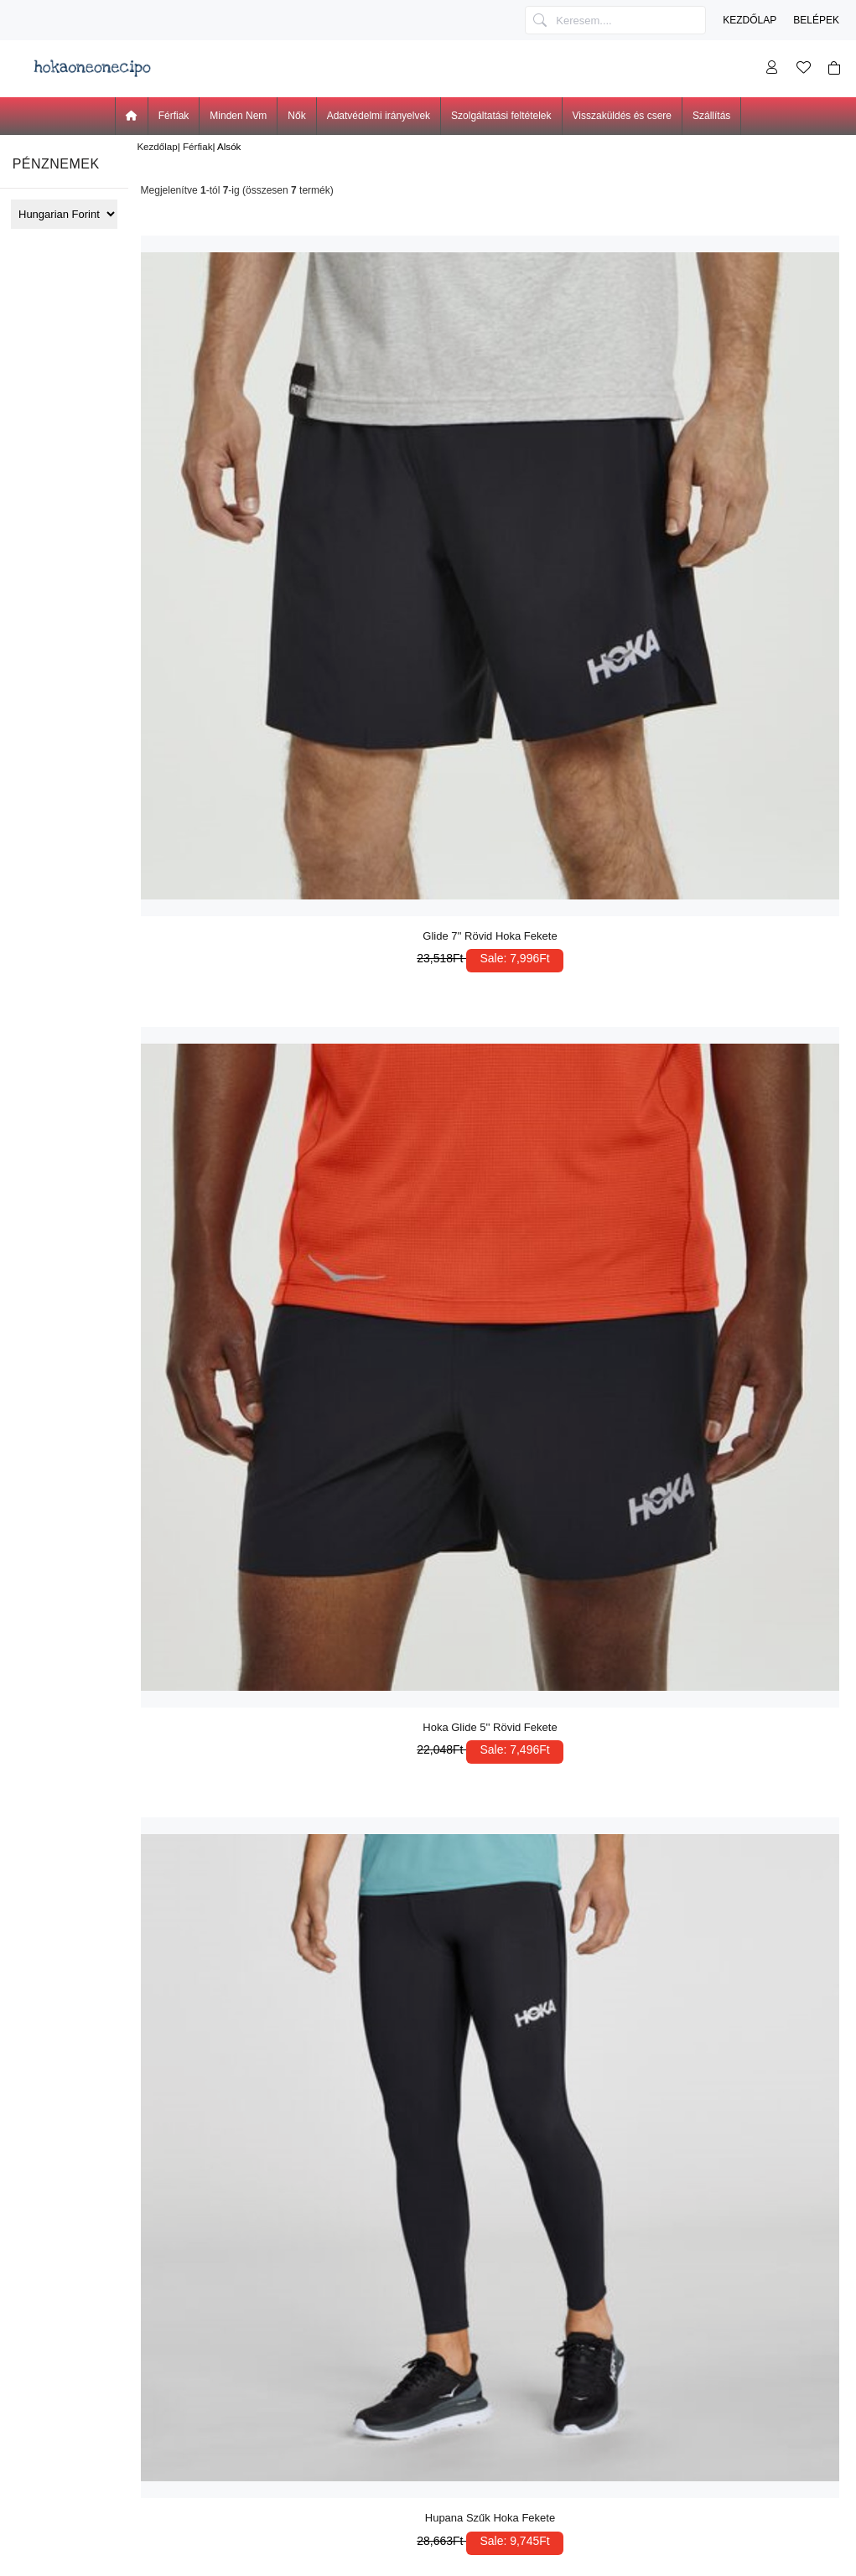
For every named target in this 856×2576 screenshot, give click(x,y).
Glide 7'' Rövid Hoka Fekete (490, 936)
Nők (296, 116)
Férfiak (197, 146)
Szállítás (711, 116)
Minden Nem (238, 116)
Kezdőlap (749, 20)
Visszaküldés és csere (622, 116)
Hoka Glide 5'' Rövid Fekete (490, 1727)
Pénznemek (56, 164)
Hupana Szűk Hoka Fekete (490, 2517)
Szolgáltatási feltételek (501, 116)
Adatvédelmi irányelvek (378, 116)
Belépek (816, 20)
